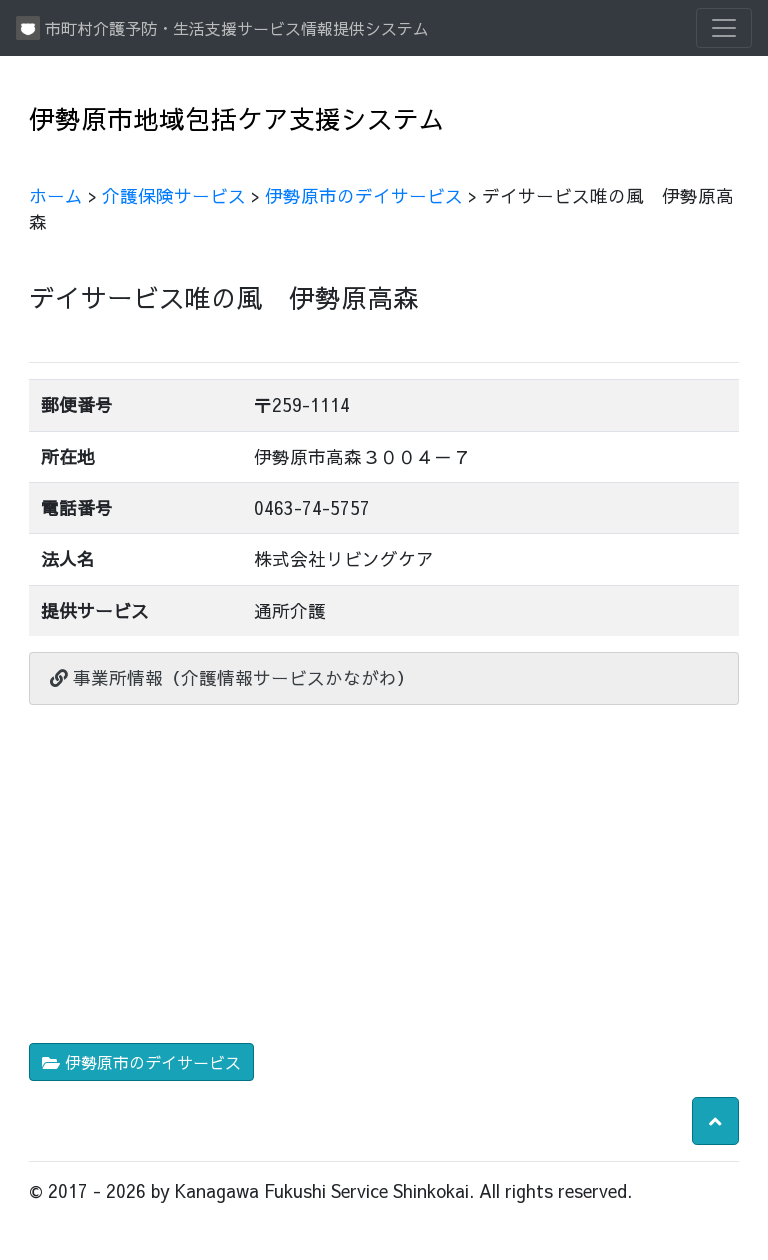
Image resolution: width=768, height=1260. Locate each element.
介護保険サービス (174, 195)
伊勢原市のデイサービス (364, 195)
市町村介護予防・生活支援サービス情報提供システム (222, 28)
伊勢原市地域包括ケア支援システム (237, 118)
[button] (715, 1121)
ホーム (56, 195)
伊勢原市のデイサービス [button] (141, 1062)
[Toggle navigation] (724, 28)
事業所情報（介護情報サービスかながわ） (232, 677)
